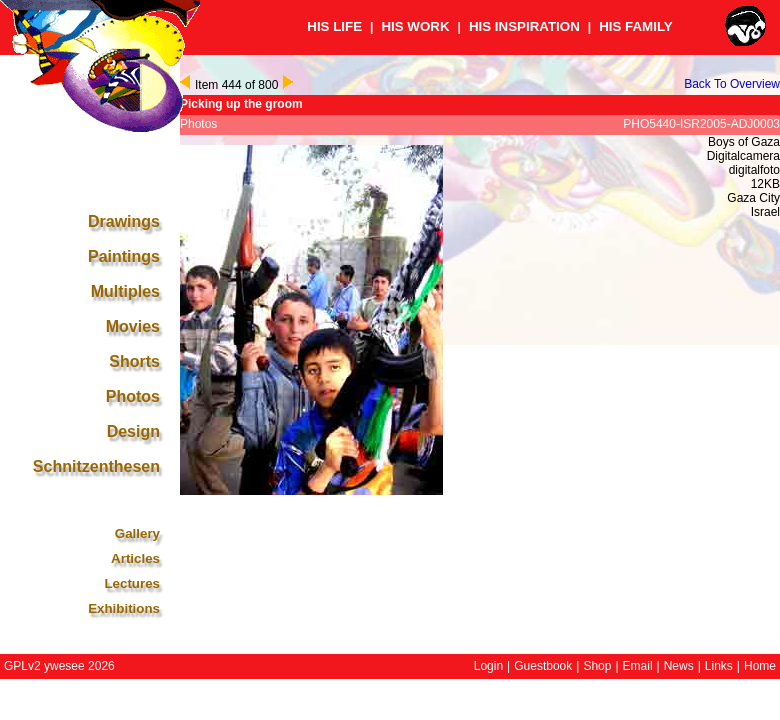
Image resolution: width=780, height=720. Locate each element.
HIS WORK (415, 26)
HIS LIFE (334, 26)
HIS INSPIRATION (524, 26)
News (679, 666)
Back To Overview (732, 84)
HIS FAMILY (636, 26)
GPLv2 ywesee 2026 (59, 666)
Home (760, 666)
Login (488, 666)
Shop (597, 666)
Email (638, 666)
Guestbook (543, 666)
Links (719, 666)
